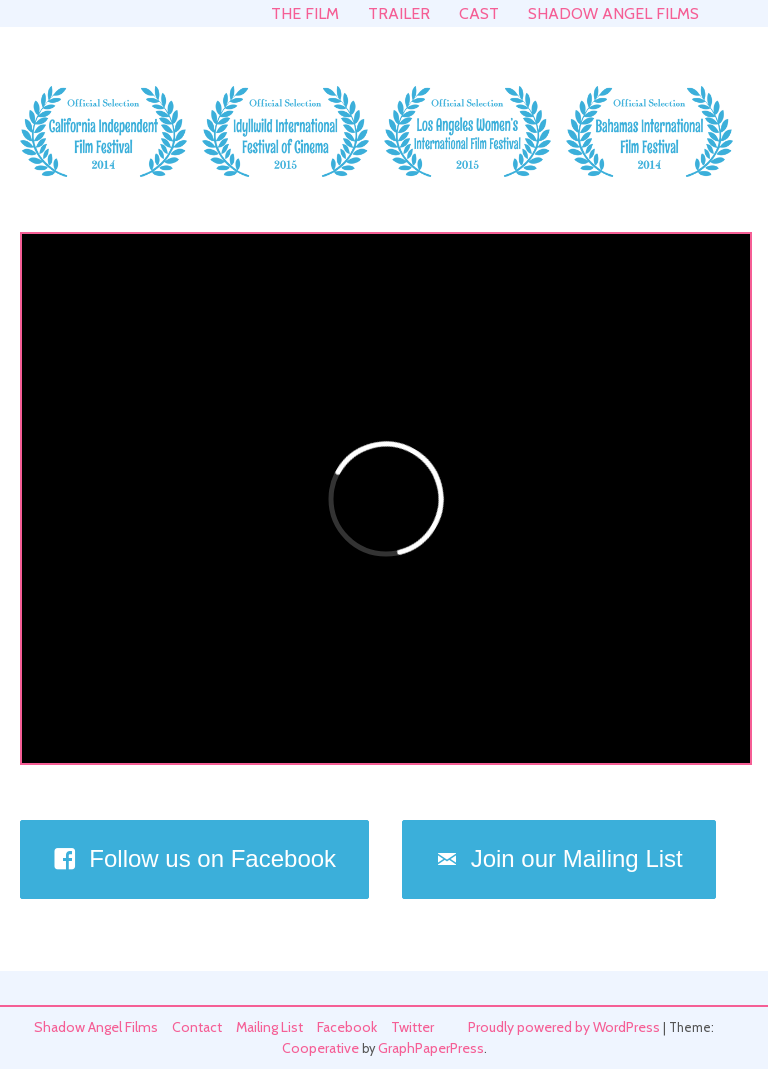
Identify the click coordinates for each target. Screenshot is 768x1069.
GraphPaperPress (431, 1048)
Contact (197, 1027)
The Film (305, 13)
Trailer (399, 13)
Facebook (347, 1027)
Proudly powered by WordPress (564, 1027)
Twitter (412, 1027)
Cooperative (320, 1048)
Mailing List (269, 1027)
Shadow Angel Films (613, 13)
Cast (479, 13)
